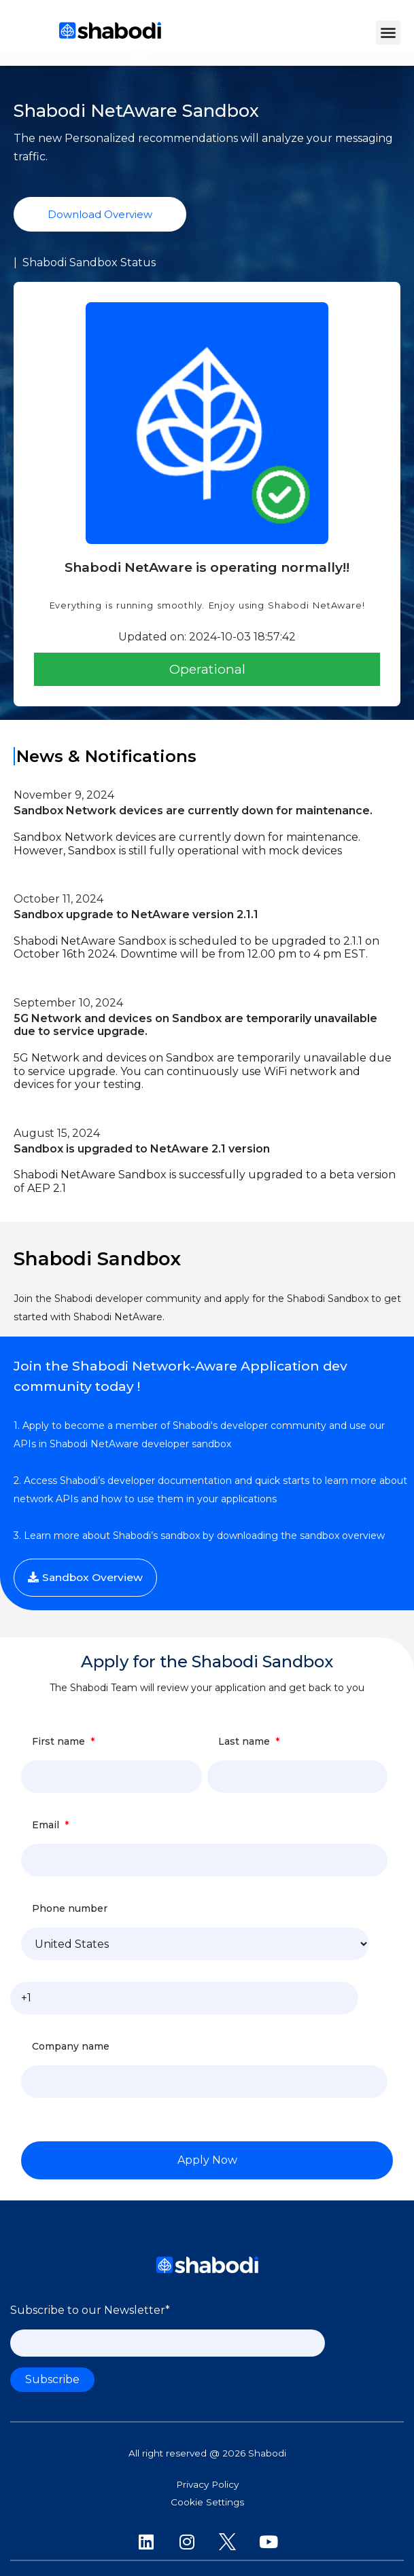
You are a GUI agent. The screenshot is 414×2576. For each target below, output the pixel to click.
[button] (388, 32)
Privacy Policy (207, 2484)
